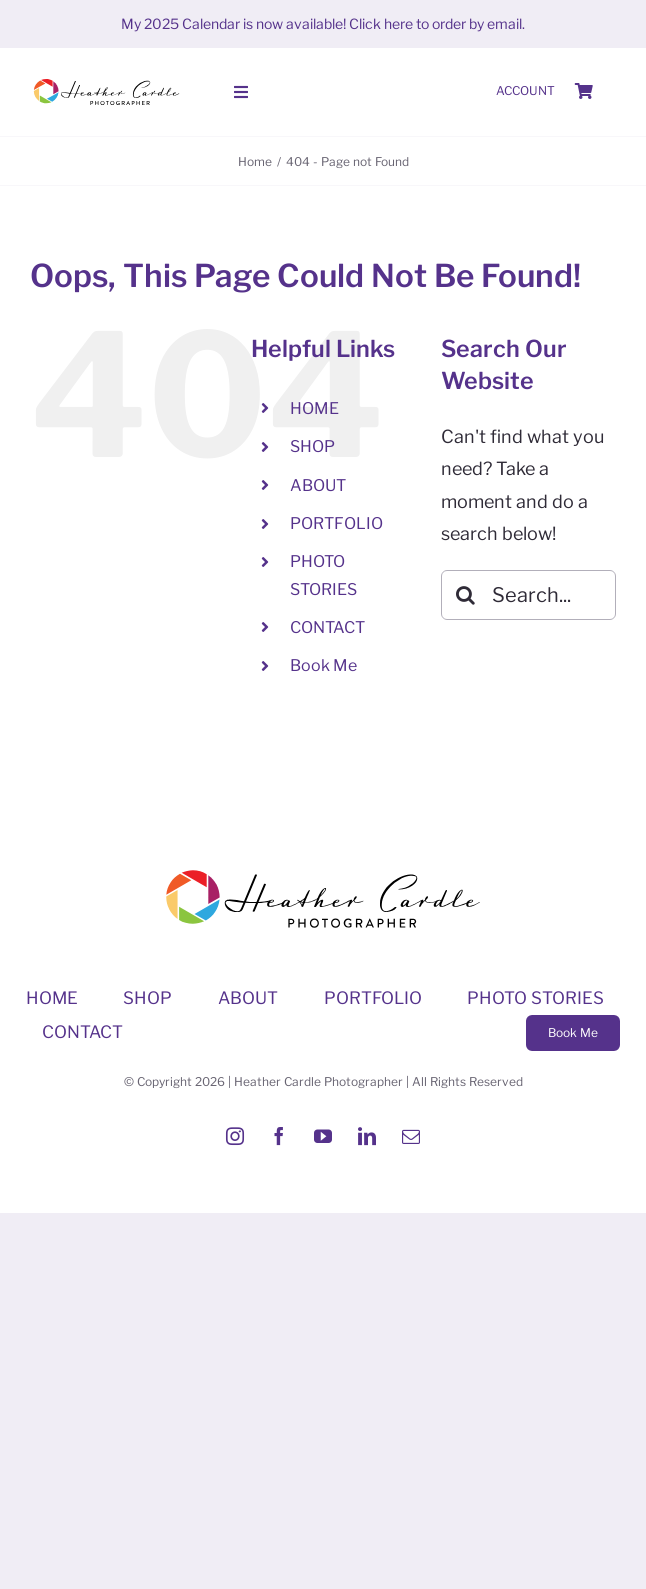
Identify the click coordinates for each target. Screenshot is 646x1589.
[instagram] (235, 1136)
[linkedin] (367, 1136)
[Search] (466, 595)
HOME (314, 408)
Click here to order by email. (437, 23)
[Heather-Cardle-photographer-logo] (106, 80)
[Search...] (528, 595)
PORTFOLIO (336, 523)
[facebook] (279, 1136)
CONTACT (327, 627)
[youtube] (323, 1136)
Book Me (323, 665)
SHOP (312, 446)
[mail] (411, 1136)
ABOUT (318, 485)
